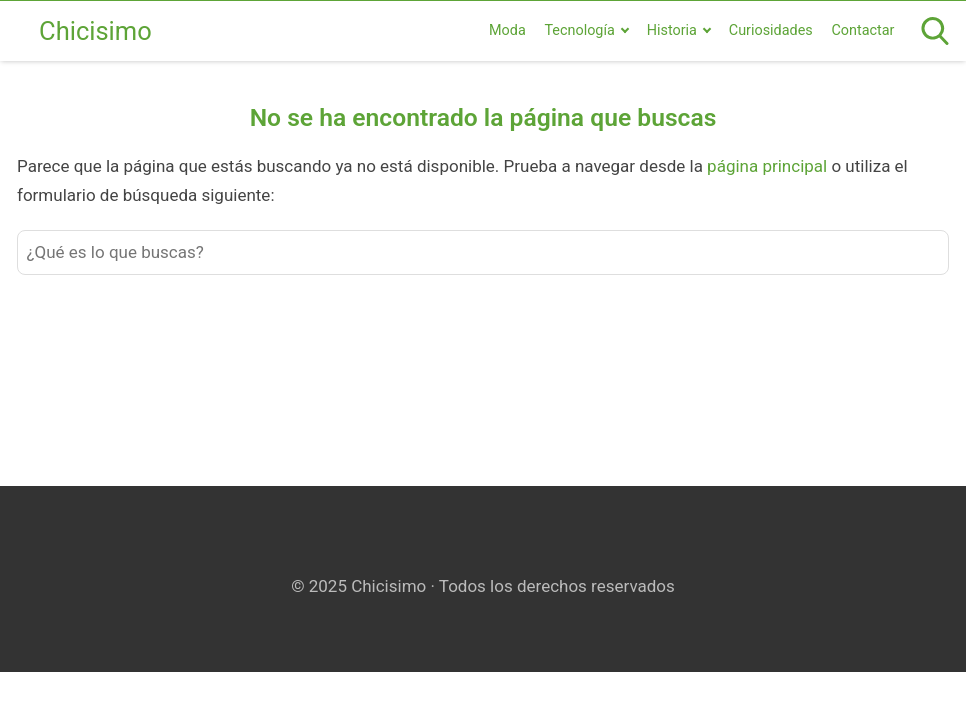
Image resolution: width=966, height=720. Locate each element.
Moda (507, 30)
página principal (769, 166)
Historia (672, 30)
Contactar (862, 30)
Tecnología (579, 30)
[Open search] (935, 31)
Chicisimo (95, 31)
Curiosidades (771, 30)
